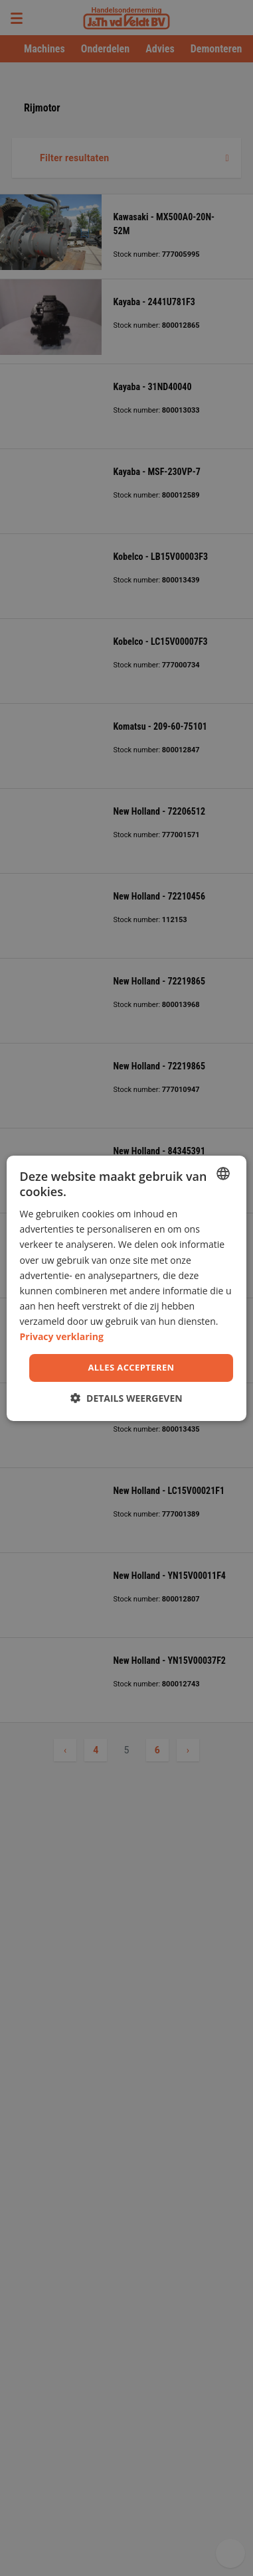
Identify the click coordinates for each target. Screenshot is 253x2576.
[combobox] (223, 1173)
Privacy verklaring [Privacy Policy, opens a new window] (62, 1336)
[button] (126, 1398)
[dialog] (127, 1287)
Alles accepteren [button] (131, 1367)
